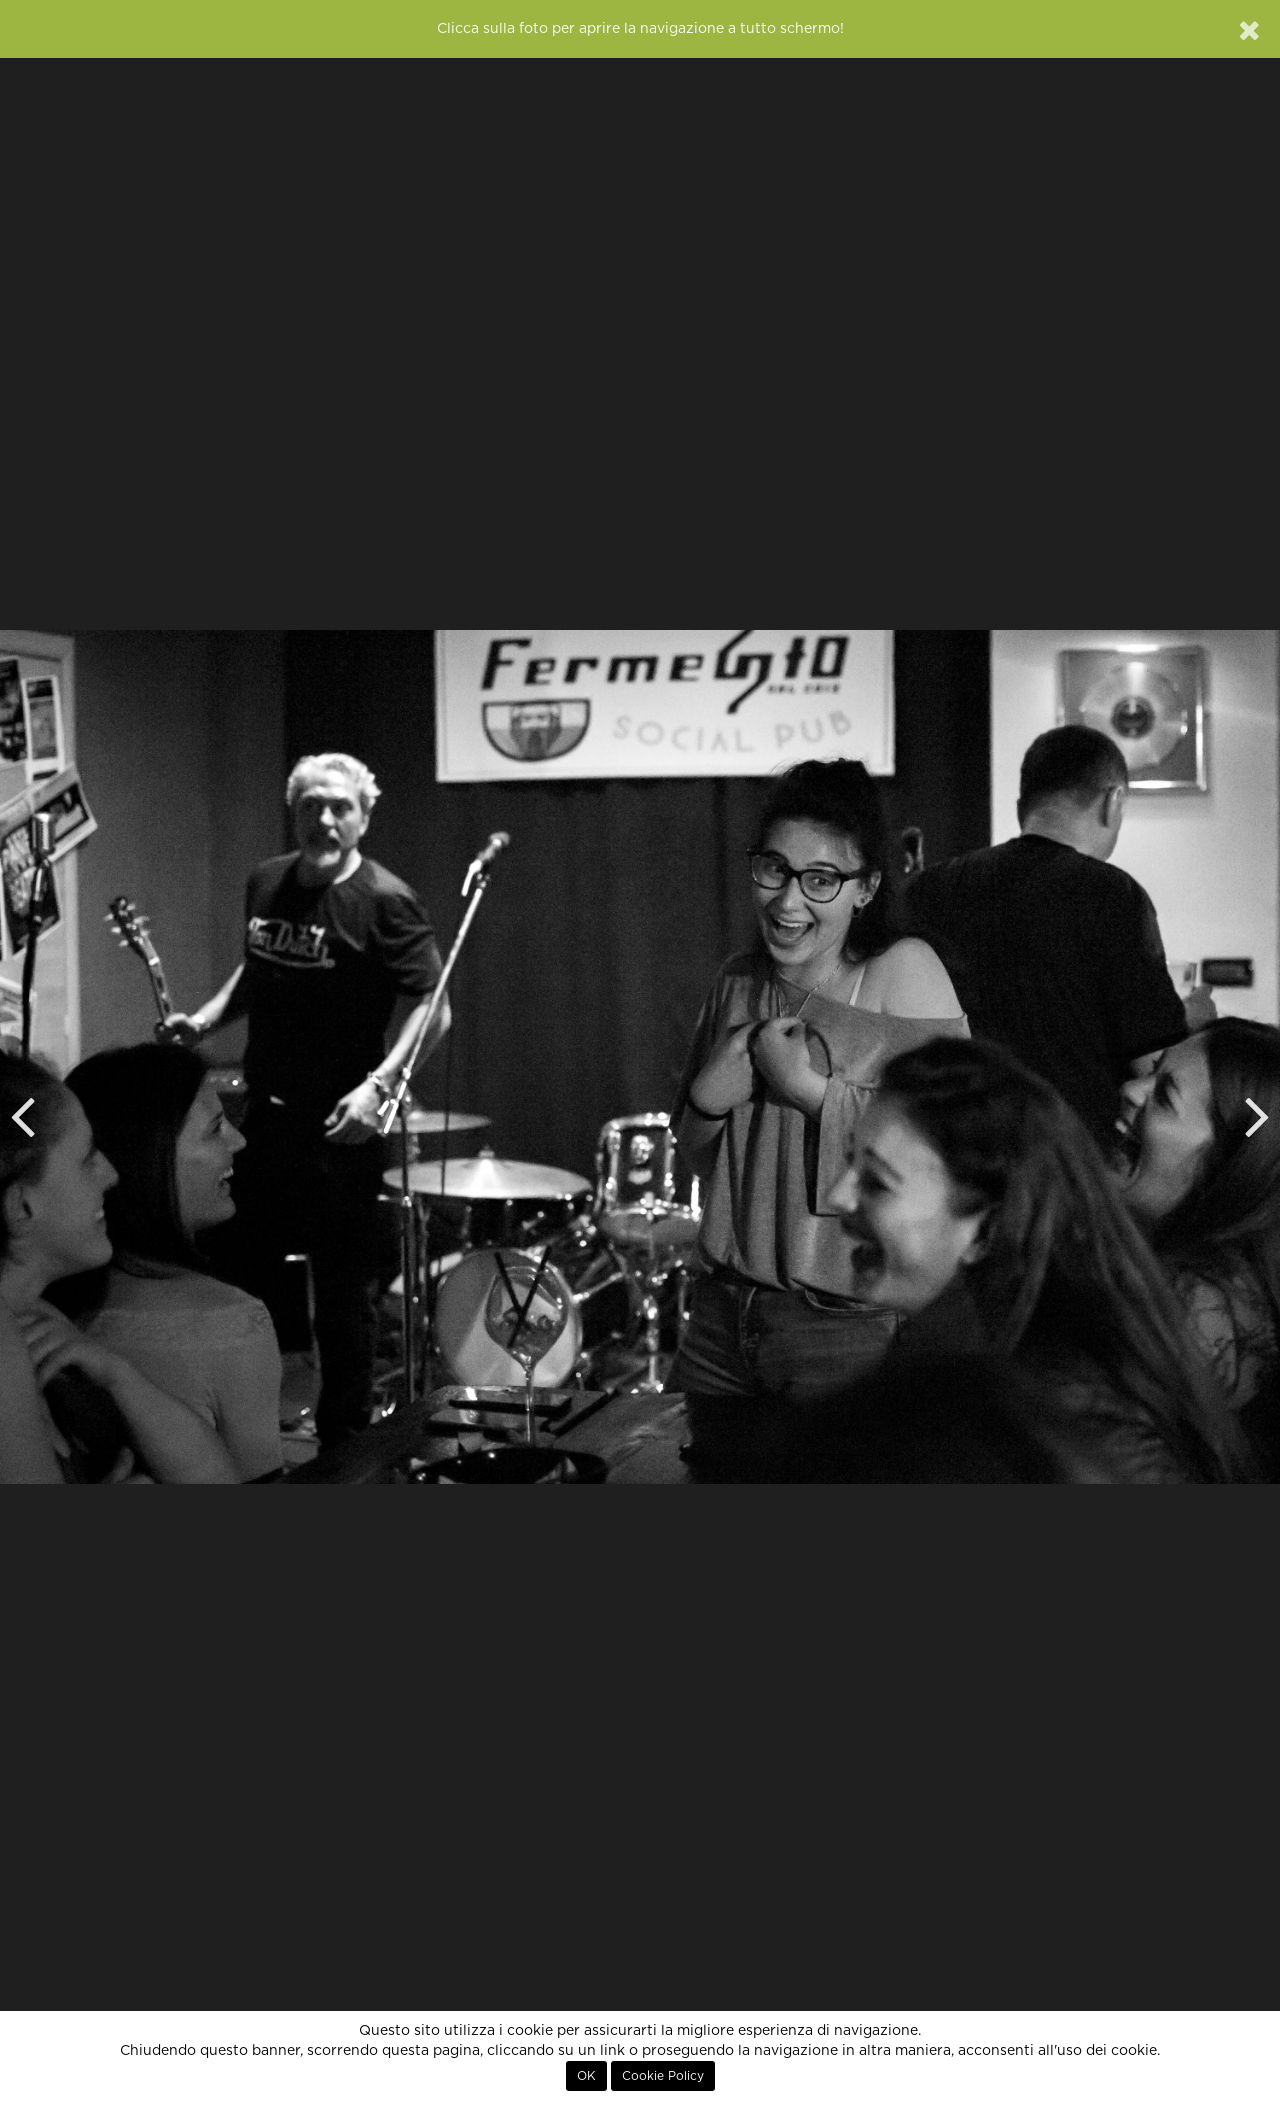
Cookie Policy (663, 2076)
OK (586, 2076)
